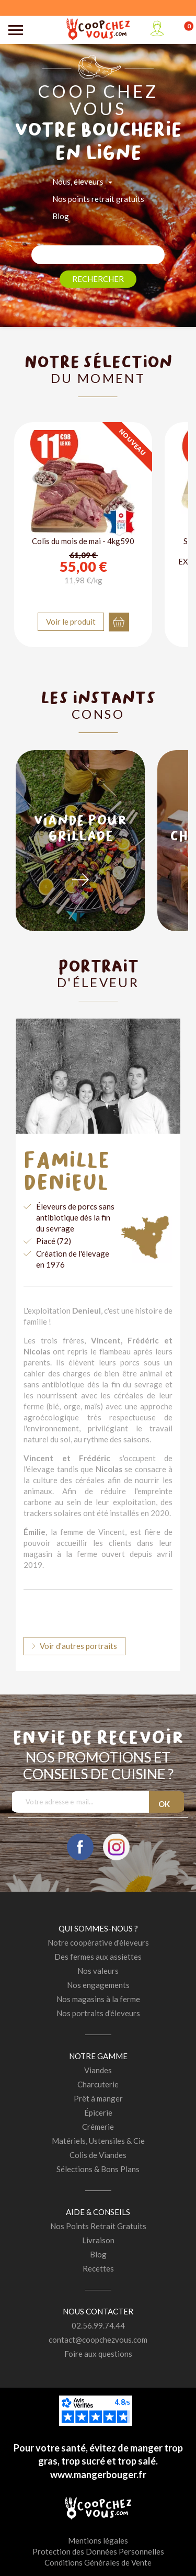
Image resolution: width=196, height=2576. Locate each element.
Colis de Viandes (98, 2155)
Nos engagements (98, 1985)
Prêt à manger (98, 2098)
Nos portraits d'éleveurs (98, 2013)
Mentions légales (98, 2540)
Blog (60, 216)
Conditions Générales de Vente (98, 2562)
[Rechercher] (98, 255)
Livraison (98, 2240)
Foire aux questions (98, 2353)
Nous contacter (98, 2311)
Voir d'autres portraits (78, 1646)
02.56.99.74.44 (98, 2325)
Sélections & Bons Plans (98, 2169)
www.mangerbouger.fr (98, 2474)
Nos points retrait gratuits (98, 199)
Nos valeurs (98, 1970)
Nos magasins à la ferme (98, 1999)
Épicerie (98, 2112)
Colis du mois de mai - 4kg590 (83, 541)
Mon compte (157, 28)
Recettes (98, 2268)
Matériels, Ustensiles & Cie (98, 2140)
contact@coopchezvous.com (98, 2339)
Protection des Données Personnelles (98, 2551)
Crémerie (98, 2126)
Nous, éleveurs (77, 181)
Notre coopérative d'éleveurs (98, 1942)
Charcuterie (98, 2084)
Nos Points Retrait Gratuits (98, 2226)
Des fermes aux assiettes (98, 1956)
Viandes (98, 2070)
